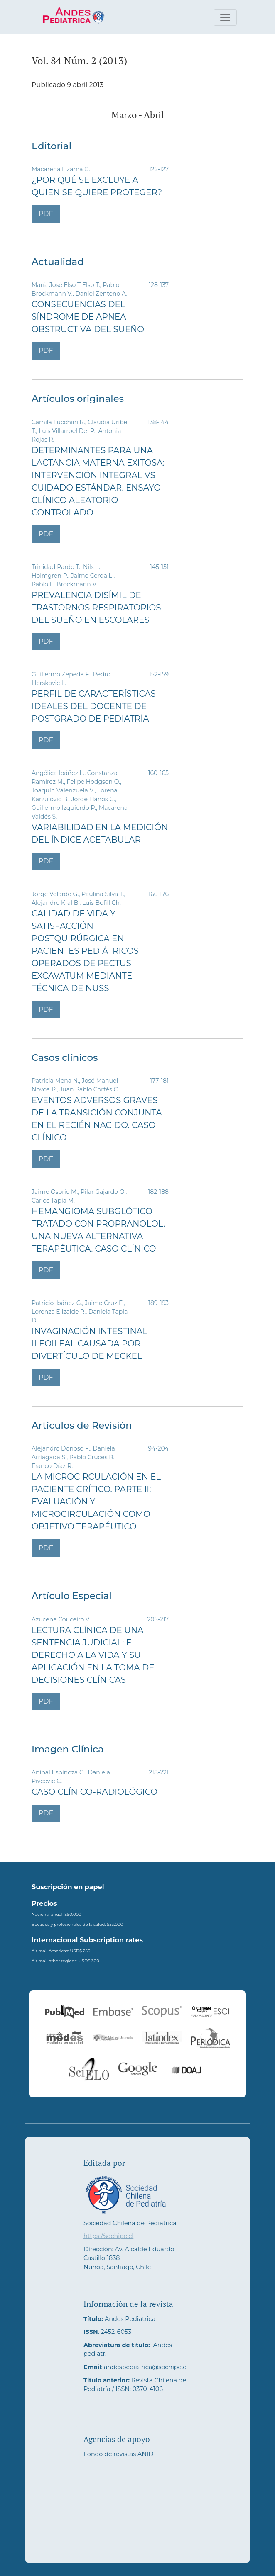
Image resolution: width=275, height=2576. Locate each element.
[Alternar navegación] (225, 17)
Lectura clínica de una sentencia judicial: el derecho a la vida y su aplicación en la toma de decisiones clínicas (93, 1655)
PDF (46, 214)
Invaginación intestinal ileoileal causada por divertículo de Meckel (89, 1343)
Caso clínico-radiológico (94, 1792)
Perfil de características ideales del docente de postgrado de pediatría (94, 706)
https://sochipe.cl (108, 2236)
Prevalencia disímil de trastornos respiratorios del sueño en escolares (96, 607)
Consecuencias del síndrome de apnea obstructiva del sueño (88, 316)
